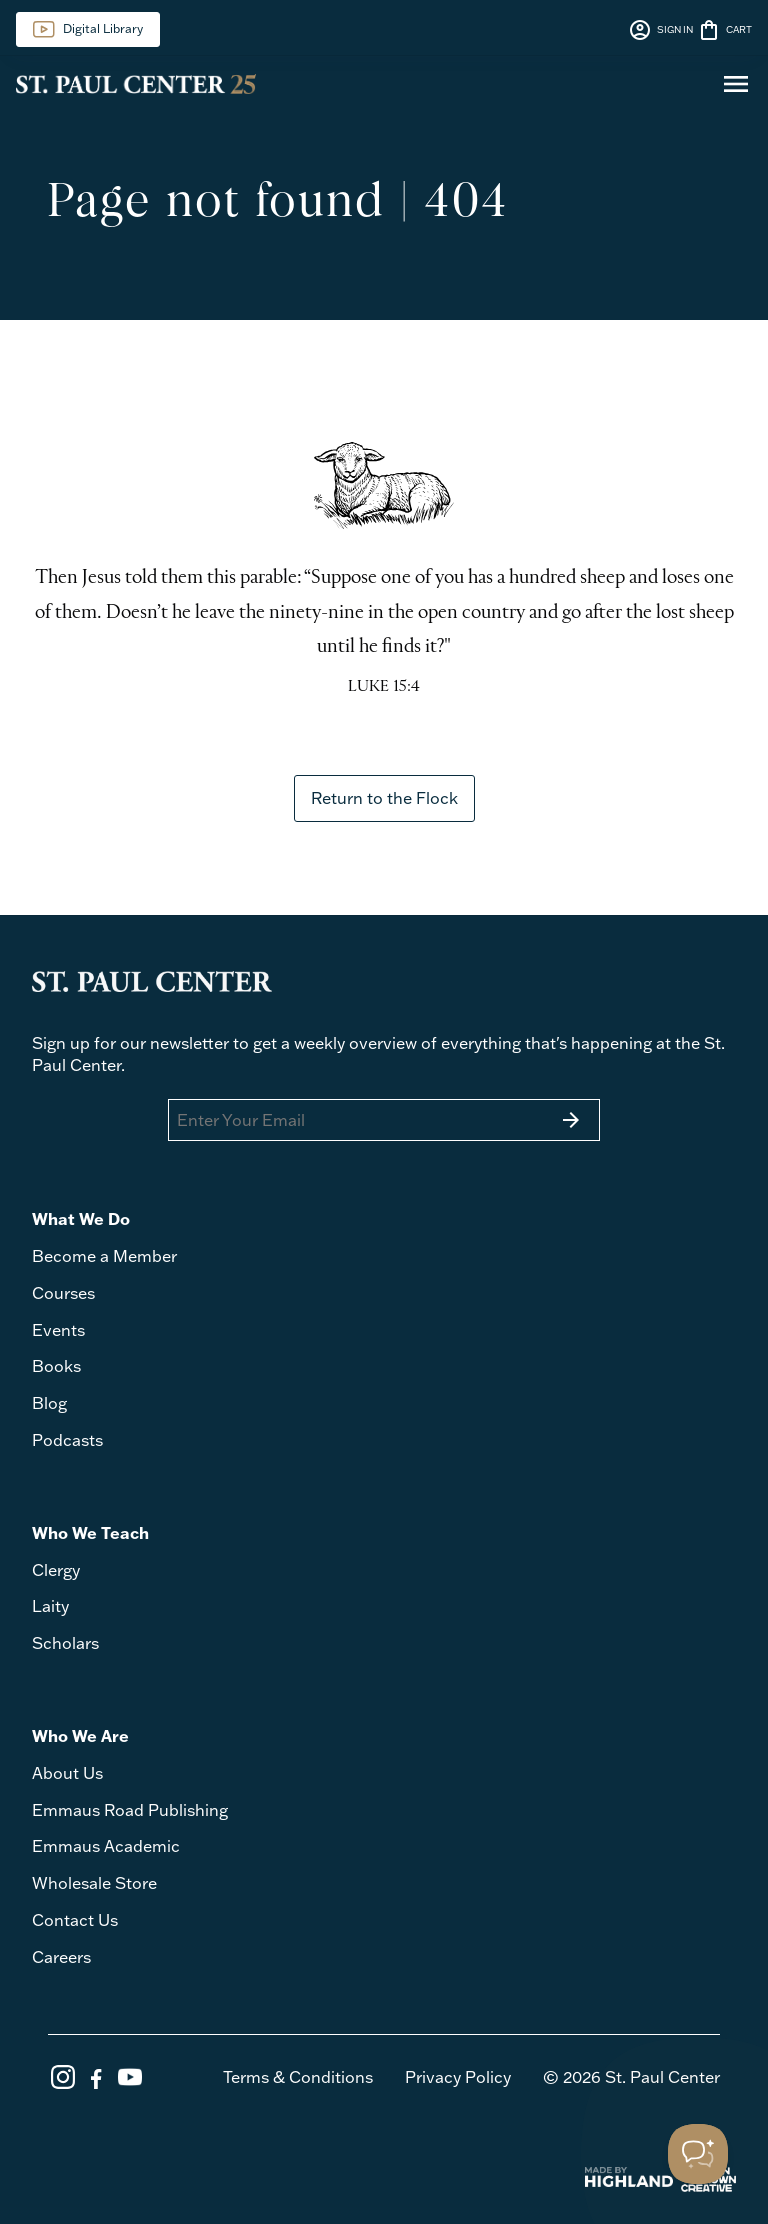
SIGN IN (660, 30)
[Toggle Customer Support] (698, 2154)
